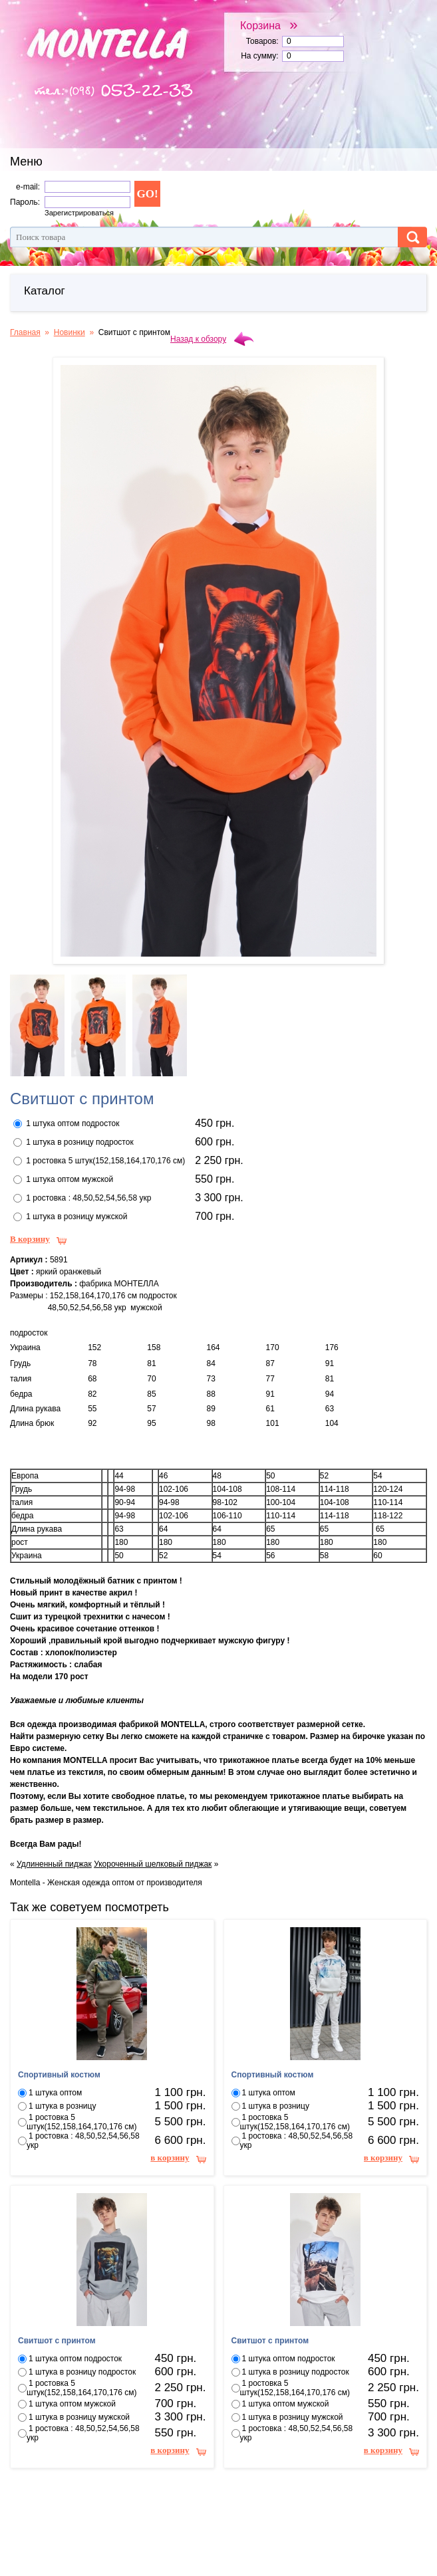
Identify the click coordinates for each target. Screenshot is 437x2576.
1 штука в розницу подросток (79, 1142)
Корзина (269, 25)
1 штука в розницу (62, 2106)
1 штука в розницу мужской (76, 1216)
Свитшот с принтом (57, 2340)
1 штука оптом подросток (72, 1123)
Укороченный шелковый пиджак (153, 1864)
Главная (25, 332)
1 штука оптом (55, 2092)
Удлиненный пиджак (54, 1864)
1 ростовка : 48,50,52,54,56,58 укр (88, 1198)
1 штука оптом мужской (69, 1179)
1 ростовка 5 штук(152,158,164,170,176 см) (105, 1160)
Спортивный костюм (59, 2074)
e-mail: (28, 186)
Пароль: (25, 202)
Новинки (69, 332)
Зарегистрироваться (79, 213)
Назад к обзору (198, 339)
